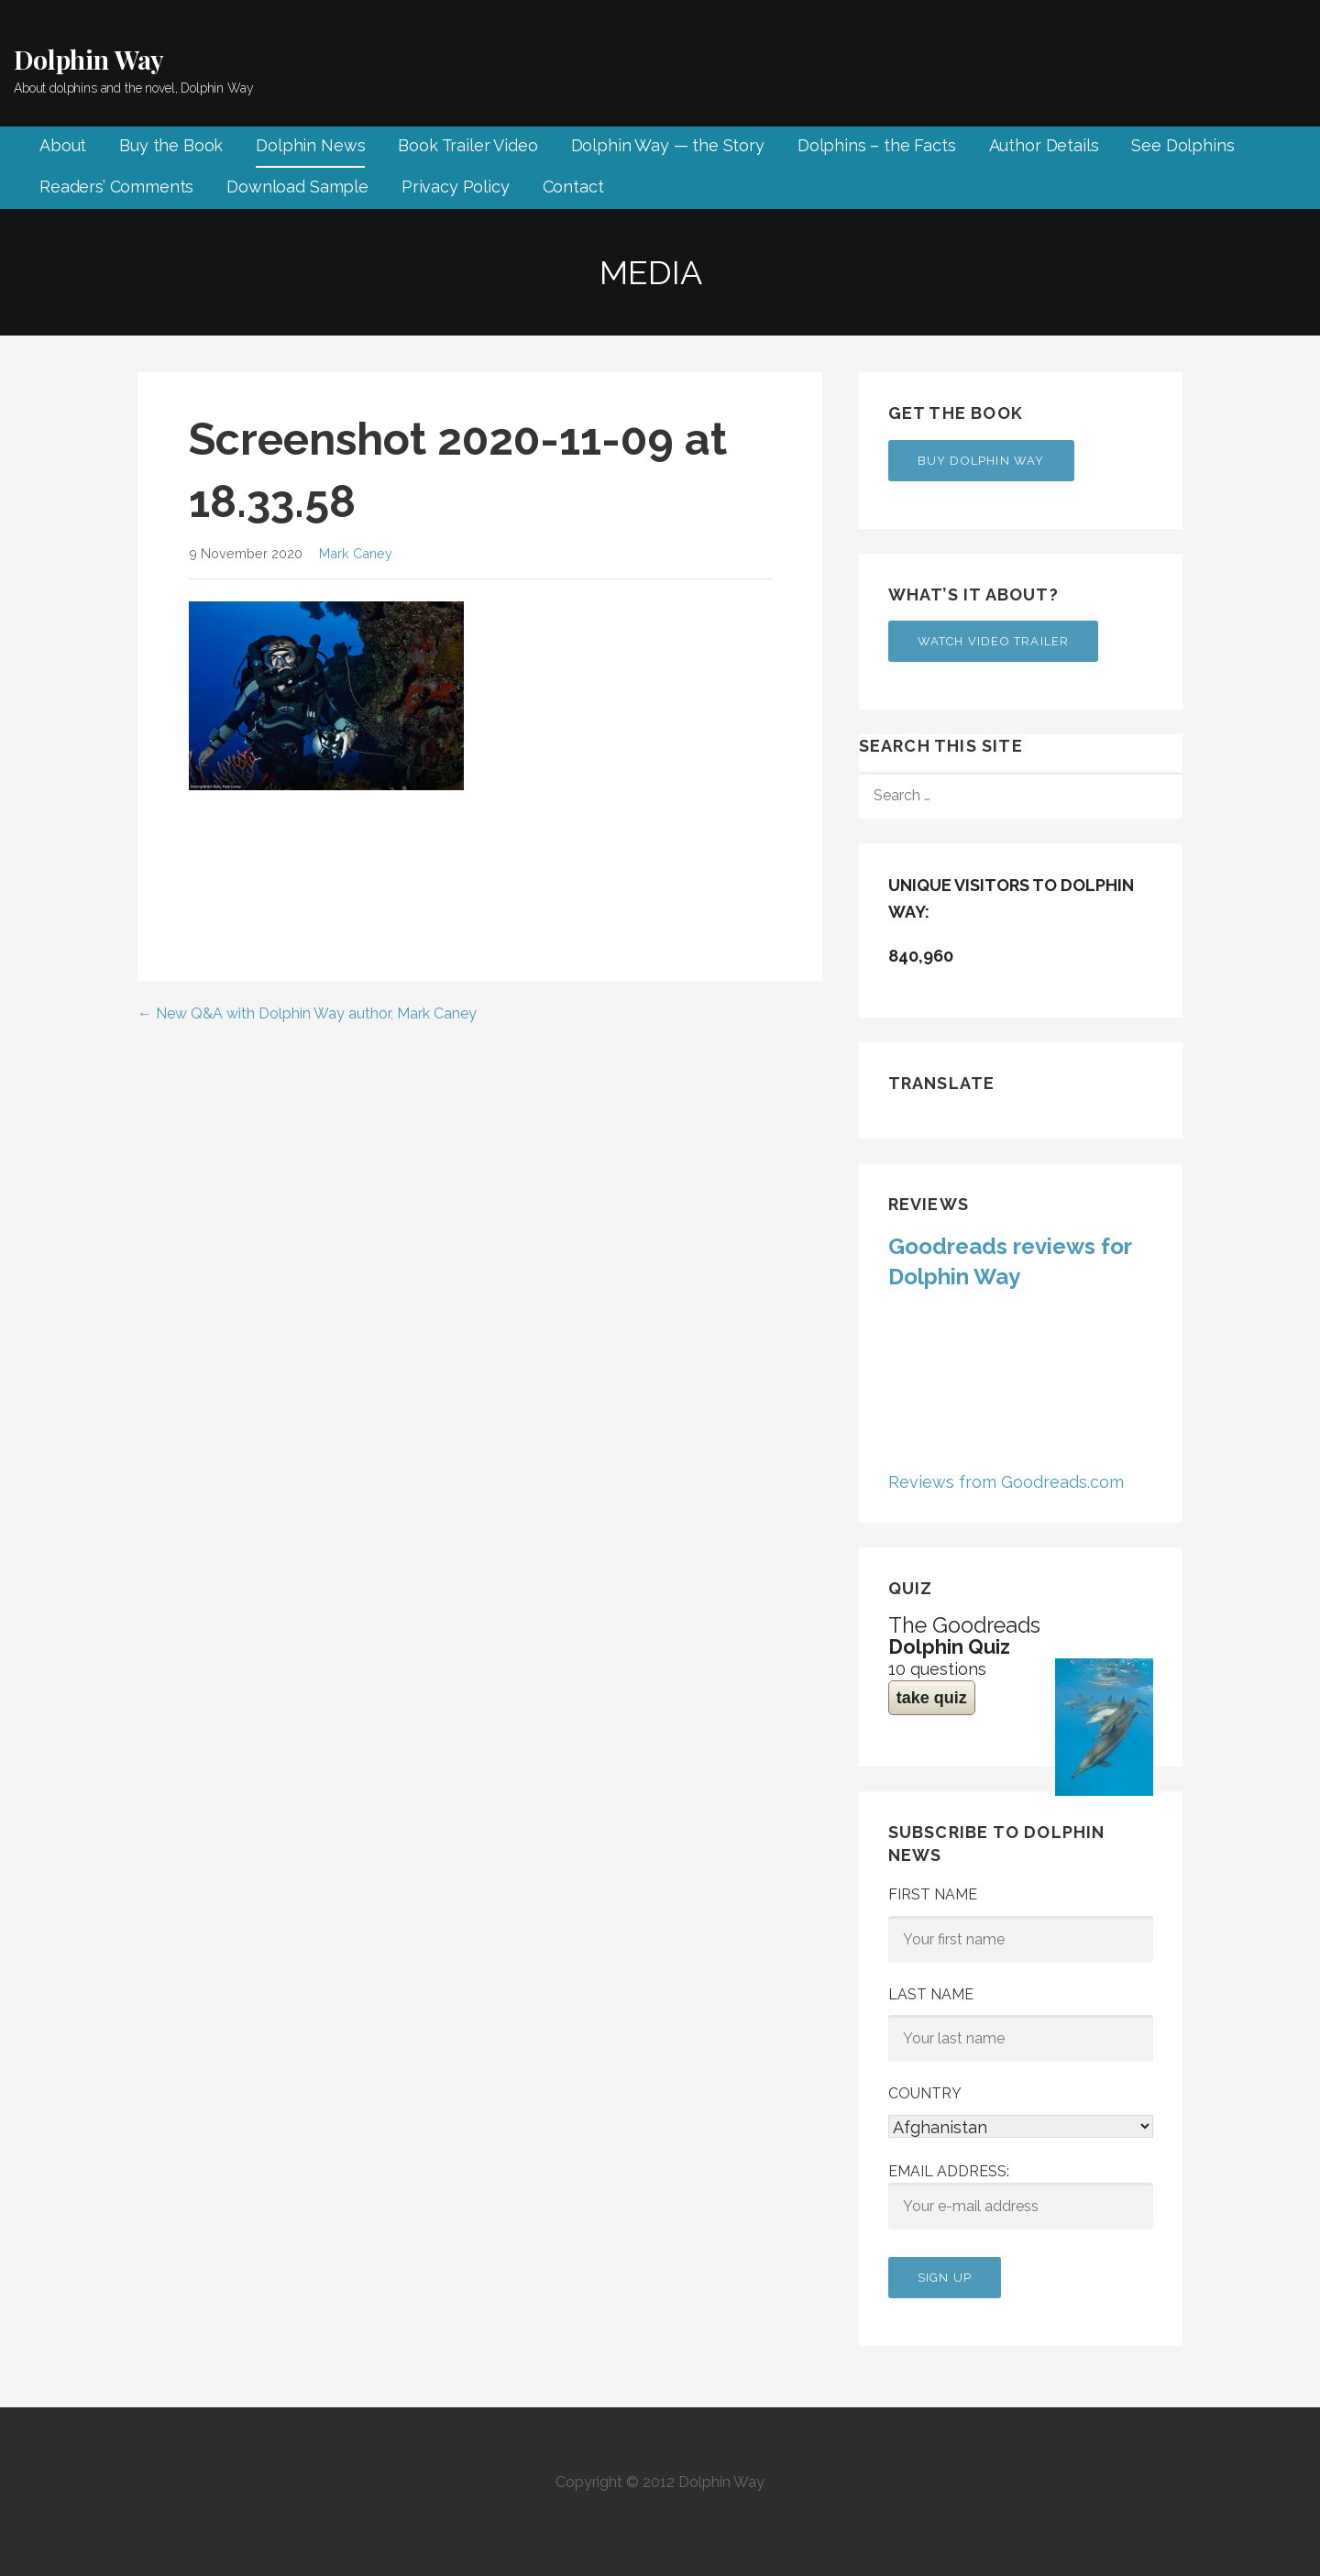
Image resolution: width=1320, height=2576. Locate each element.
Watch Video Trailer (994, 641)
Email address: (1020, 2196)
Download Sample (297, 186)
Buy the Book (171, 145)
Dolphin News (310, 145)
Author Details (1044, 145)
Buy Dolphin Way (981, 461)
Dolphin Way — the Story (667, 145)
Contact (573, 186)
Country (925, 2093)
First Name (932, 1894)
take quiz (931, 1698)
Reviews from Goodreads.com (1006, 1482)
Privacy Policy (456, 186)
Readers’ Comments (116, 186)
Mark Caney (355, 553)
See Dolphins (1182, 145)
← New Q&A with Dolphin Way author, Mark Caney (307, 1013)
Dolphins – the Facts (877, 145)
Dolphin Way (89, 59)
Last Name (931, 1994)
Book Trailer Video (467, 145)
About (62, 145)
